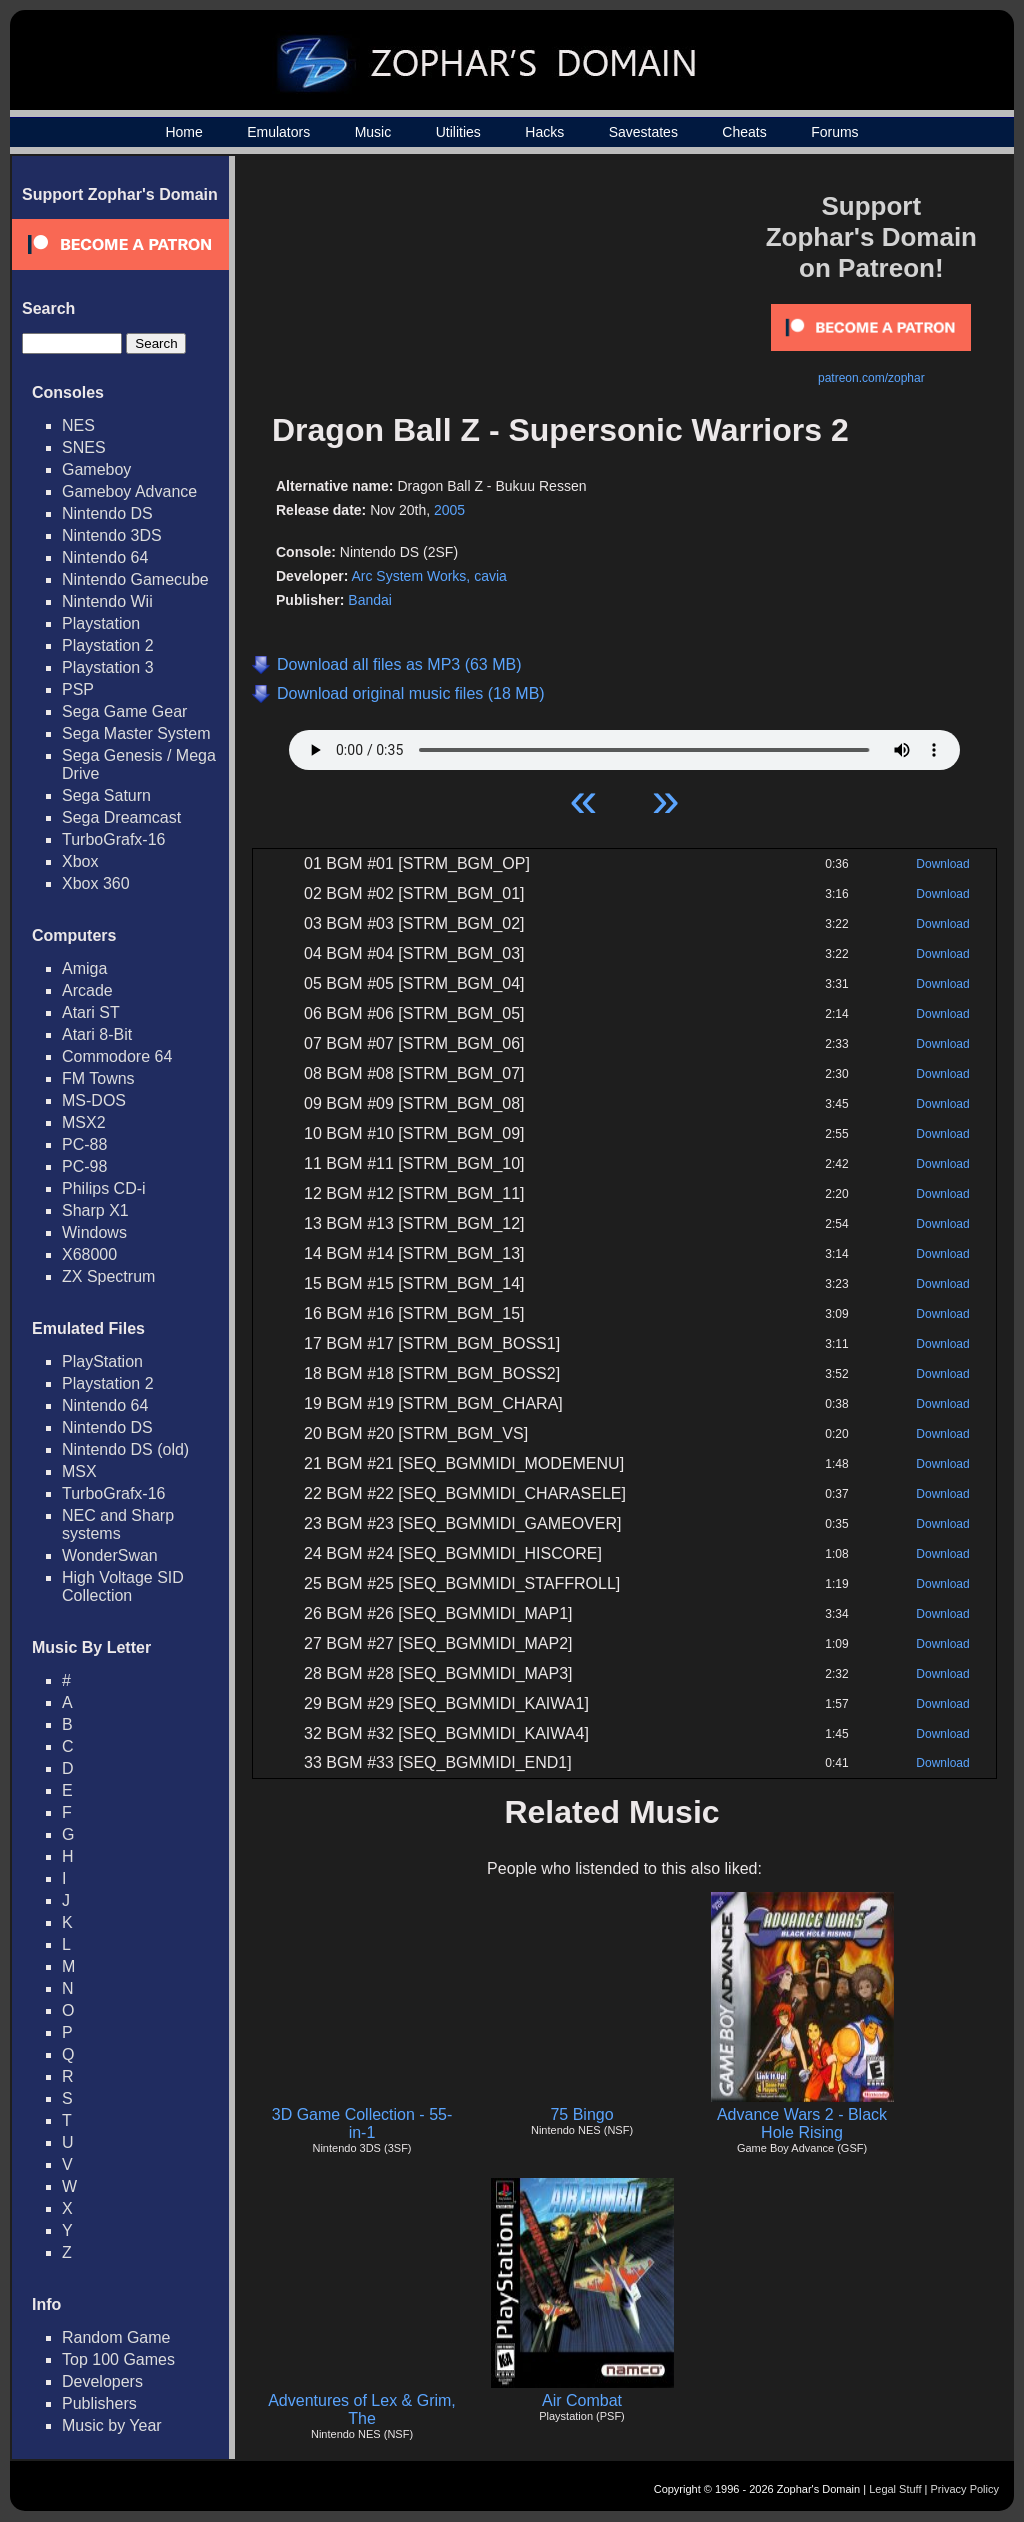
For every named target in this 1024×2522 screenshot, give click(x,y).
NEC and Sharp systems (118, 1524)
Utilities (458, 132)
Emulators (278, 132)
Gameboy (96, 469)
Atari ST (91, 1012)
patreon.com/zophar (871, 378)
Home (183, 132)
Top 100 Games (118, 2359)
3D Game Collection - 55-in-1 (362, 2123)
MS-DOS (94, 1100)
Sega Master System (136, 733)
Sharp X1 (95, 1210)
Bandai (370, 600)
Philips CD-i (104, 1188)
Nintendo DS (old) (125, 1449)
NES (78, 425)
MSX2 (84, 1122)
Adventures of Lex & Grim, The (362, 2409)
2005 (449, 510)
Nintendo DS (107, 513)
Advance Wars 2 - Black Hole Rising (802, 2123)
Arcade (87, 990)
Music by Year (112, 2425)
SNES (84, 447)
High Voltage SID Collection (123, 1586)
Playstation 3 (108, 667)
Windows (94, 1232)
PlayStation (102, 1361)
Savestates (643, 132)
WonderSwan (110, 1555)
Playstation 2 (108, 645)
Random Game (116, 2337)
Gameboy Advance (129, 491)
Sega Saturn (106, 795)
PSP (78, 689)
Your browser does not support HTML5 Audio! (624, 745)
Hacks (544, 132)
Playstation (101, 623)
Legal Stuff (895, 2489)
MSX (79, 1471)
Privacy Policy (965, 2489)
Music (373, 132)
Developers (102, 2381)
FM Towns (98, 1078)
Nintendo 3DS (112, 535)
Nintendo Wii (107, 601)
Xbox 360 (96, 883)
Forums (834, 132)
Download (942, 864)
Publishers (99, 2403)
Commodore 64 (117, 1056)
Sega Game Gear (124, 711)
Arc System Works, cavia (428, 576)
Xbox (80, 861)
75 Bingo (581, 2114)
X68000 (89, 1254)
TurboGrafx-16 (113, 839)
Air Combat (582, 2400)
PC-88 (84, 1144)
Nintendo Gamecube (135, 579)
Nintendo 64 (105, 557)
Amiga (84, 968)
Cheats (744, 132)
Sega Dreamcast (121, 817)
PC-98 (84, 1166)
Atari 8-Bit (97, 1034)
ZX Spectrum (108, 1276)
